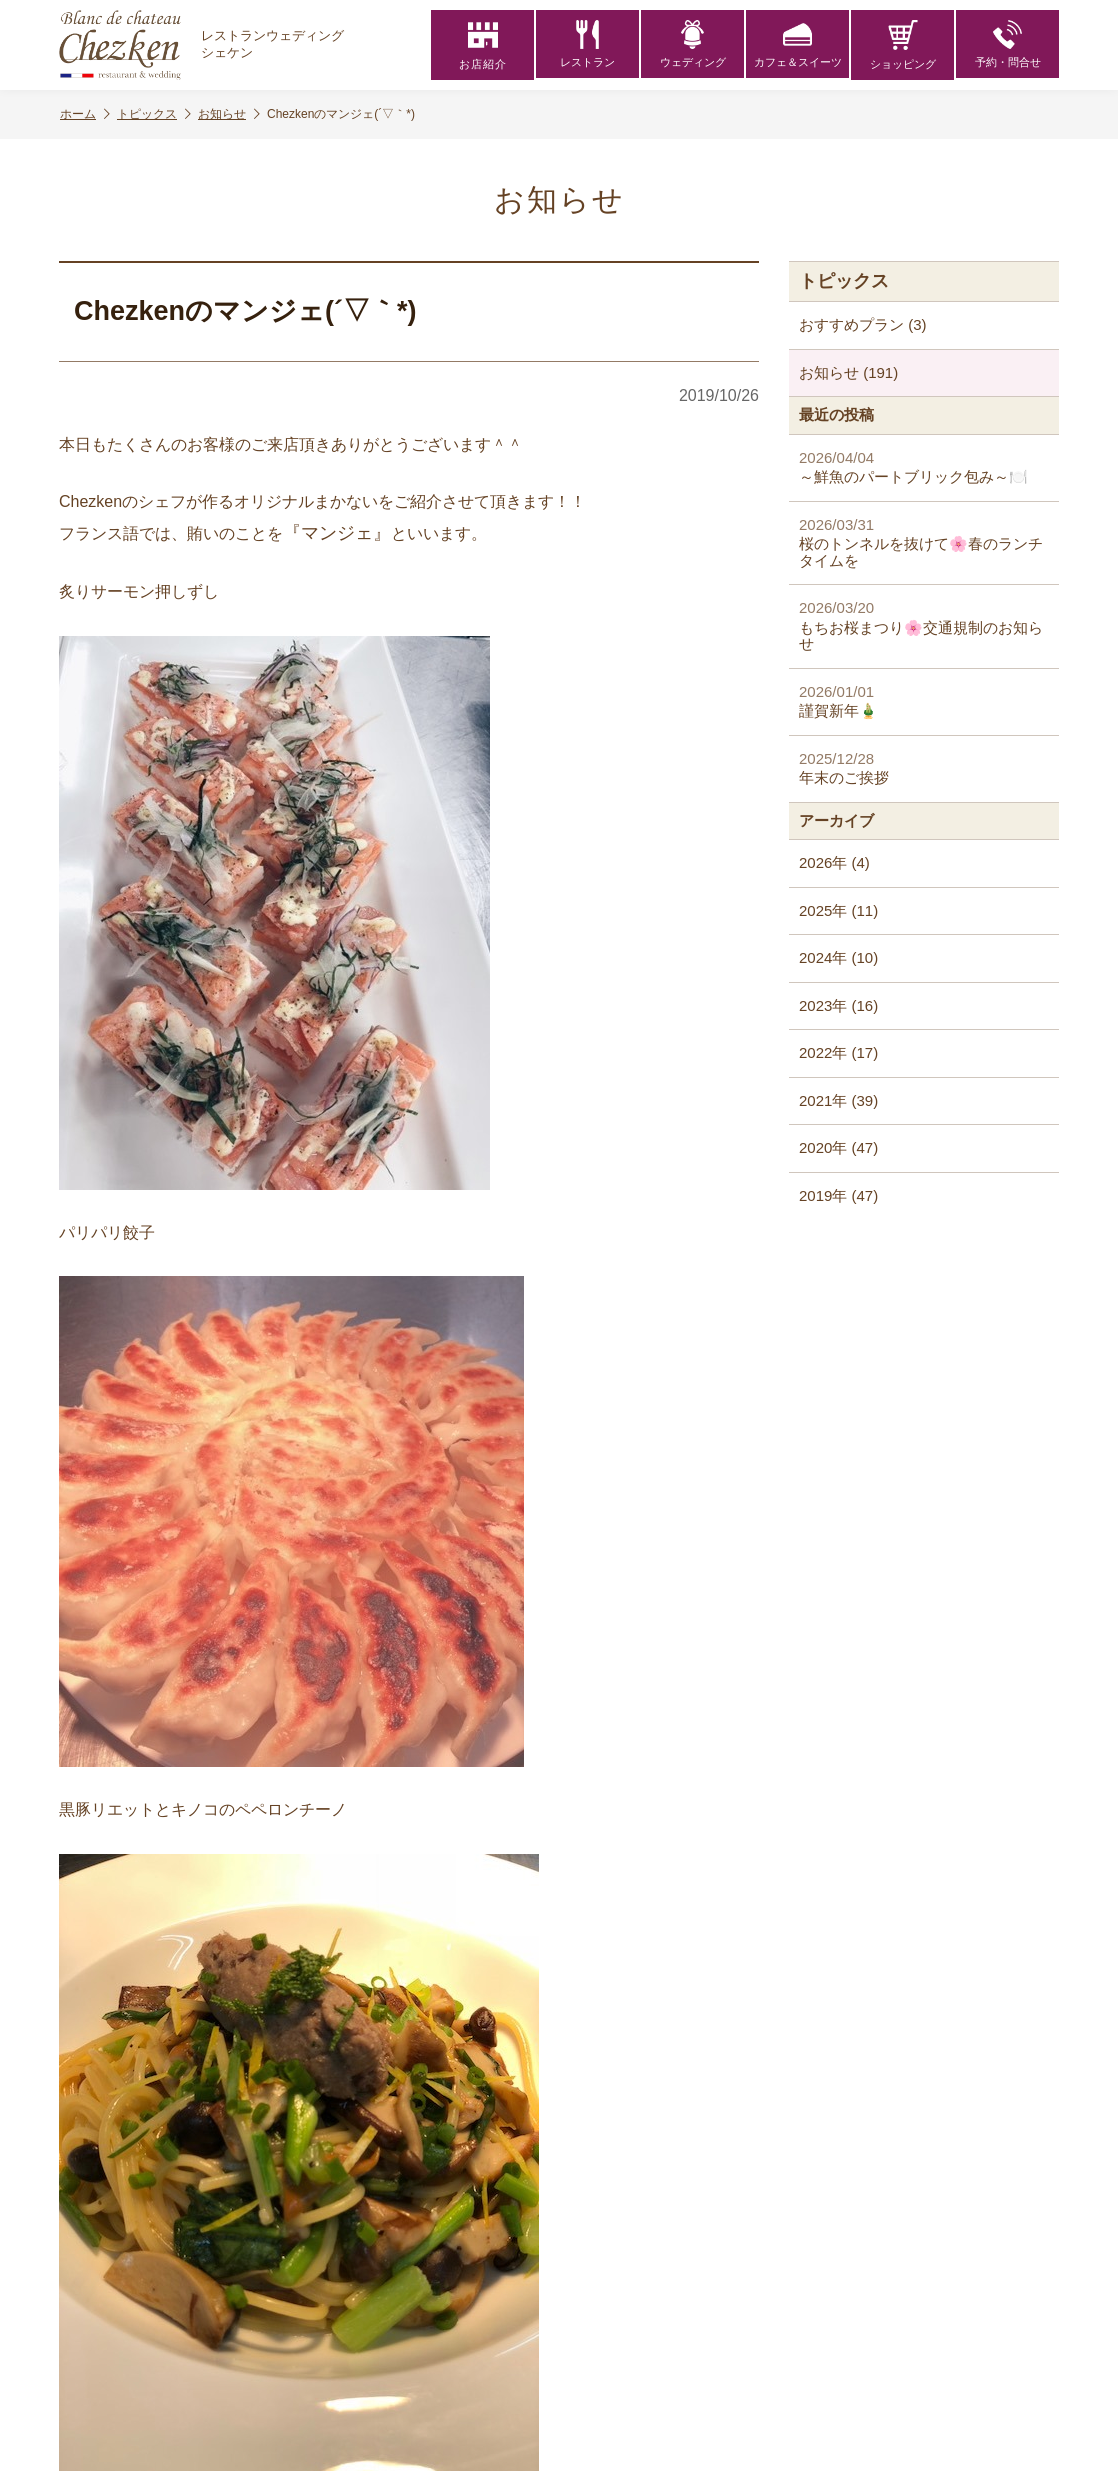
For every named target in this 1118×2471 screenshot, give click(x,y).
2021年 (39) (838, 1100)
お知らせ (229, 114)
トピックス (154, 114)
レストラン (587, 45)
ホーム (85, 114)
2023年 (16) (838, 1005)
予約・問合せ (1008, 45)
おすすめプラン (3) (863, 324)
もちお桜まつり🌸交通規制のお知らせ (924, 625)
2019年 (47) (838, 1195)
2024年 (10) (838, 957)
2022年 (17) (838, 1052)
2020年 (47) (838, 1147)
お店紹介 (483, 45)
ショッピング (903, 45)
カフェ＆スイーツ (798, 45)
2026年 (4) (834, 862)
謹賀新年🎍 (924, 701)
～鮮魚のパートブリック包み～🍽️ (924, 467)
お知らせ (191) (848, 372)
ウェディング (693, 45)
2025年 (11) (838, 910)
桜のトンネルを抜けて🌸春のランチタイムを (924, 542)
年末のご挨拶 (924, 768)
